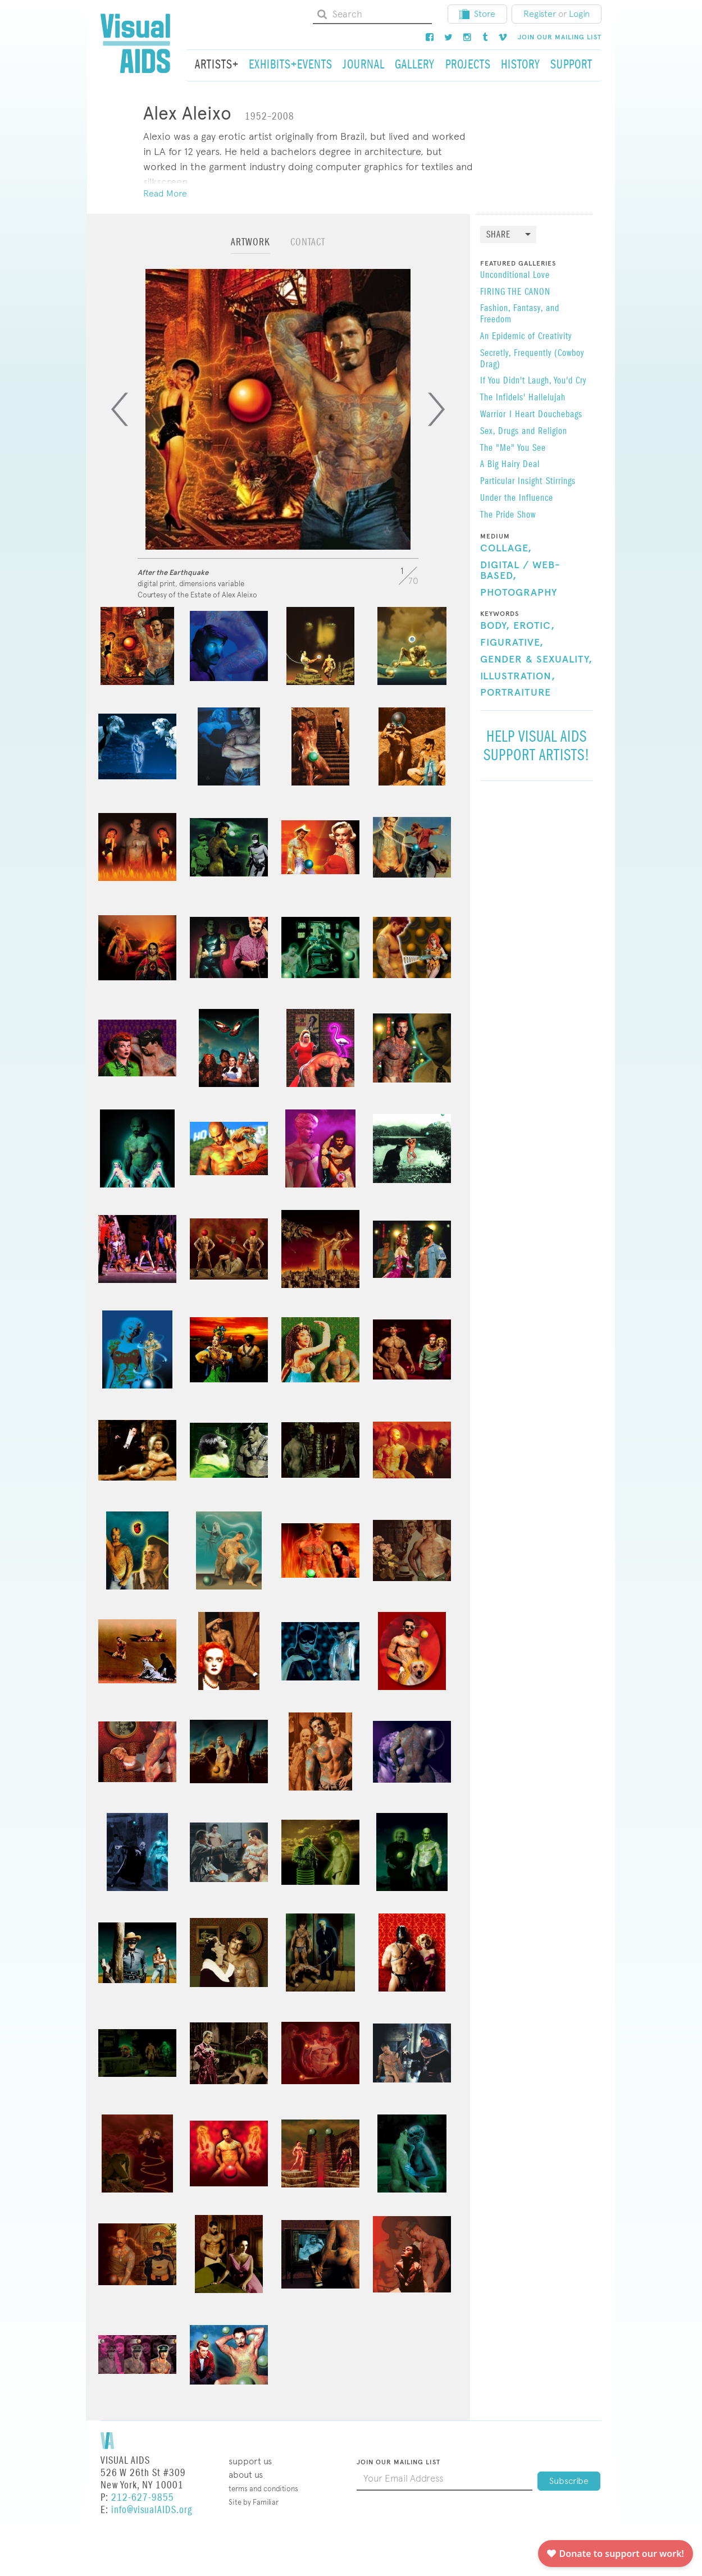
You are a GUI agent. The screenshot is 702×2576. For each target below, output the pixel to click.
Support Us (250, 2461)
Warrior (493, 415)
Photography (518, 593)
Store (477, 13)
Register (539, 13)
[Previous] (119, 409)
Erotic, (534, 626)
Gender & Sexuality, (536, 659)
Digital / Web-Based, (520, 571)
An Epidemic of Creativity (526, 336)
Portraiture (515, 692)
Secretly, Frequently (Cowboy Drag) (532, 359)
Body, (495, 626)
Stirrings (561, 481)
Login (579, 13)
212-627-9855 (142, 2498)
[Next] (436, 409)
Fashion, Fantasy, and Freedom (519, 314)
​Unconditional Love (515, 275)
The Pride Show (508, 515)
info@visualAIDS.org (151, 2510)
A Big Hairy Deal (510, 465)
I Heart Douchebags (545, 415)
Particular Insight (511, 481)
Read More (165, 193)
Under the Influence (516, 498)
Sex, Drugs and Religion (523, 431)
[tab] (250, 247)
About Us (246, 2474)
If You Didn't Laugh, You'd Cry (533, 381)
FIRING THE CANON (515, 292)
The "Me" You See (513, 448)
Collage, (506, 548)
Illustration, (517, 676)
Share (498, 235)
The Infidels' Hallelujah (523, 398)
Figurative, (512, 642)
